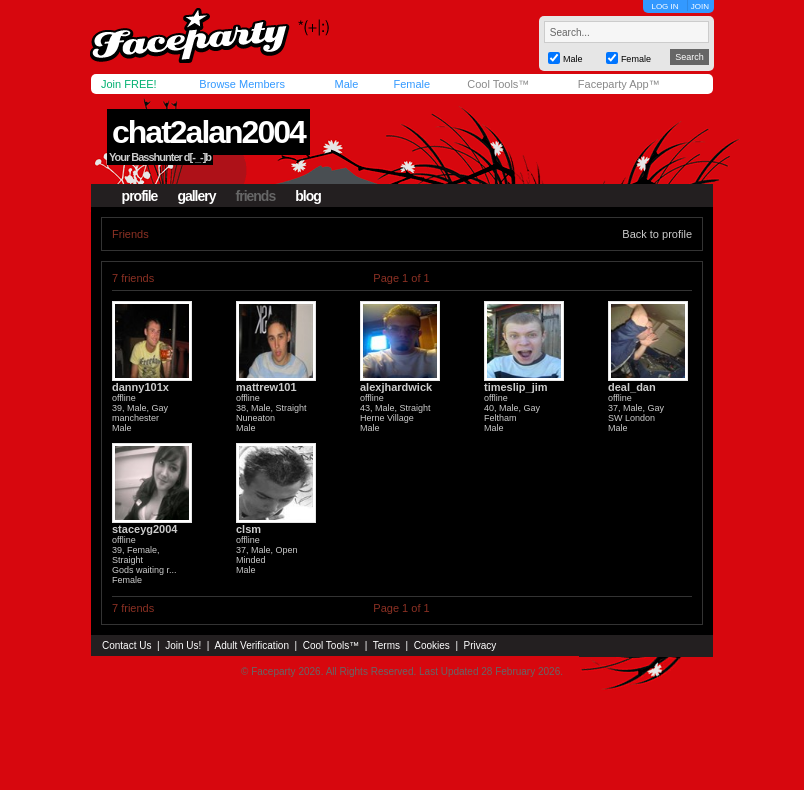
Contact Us (126, 645)
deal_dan (632, 387)
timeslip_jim (516, 387)
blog (308, 196)
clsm (248, 529)
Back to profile (657, 234)
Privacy (480, 645)
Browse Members (242, 84)
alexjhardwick (396, 387)
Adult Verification (251, 645)
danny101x (140, 387)
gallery (196, 196)
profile (140, 196)
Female (411, 84)
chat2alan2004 (208, 132)
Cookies (432, 645)
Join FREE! (129, 84)
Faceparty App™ (619, 84)
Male (346, 84)
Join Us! (183, 645)
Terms (386, 645)
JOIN (700, 6)
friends (256, 196)
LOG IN (664, 6)
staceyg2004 (144, 529)
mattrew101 (266, 387)
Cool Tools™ (498, 84)
